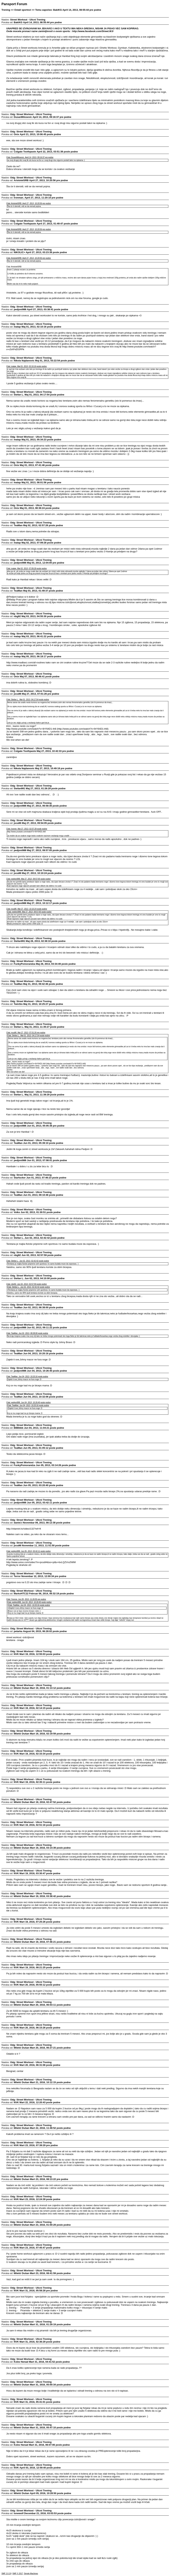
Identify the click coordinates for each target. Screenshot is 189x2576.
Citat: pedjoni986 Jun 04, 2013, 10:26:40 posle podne (28, 1402)
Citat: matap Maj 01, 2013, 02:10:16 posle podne (26, 366)
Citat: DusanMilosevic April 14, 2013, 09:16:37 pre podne (29, 157)
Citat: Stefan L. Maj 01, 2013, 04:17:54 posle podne (27, 699)
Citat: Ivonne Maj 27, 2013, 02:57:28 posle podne (26, 829)
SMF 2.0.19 (6, 2574)
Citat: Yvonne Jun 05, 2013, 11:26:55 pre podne (26, 1599)
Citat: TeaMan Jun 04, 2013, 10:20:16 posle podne (27, 1376)
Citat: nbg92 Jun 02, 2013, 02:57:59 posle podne (26, 1284)
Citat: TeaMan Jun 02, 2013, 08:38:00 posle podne (27, 1333)
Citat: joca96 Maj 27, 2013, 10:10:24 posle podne (26, 909)
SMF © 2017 (18, 2574)
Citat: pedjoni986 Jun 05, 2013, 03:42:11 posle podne (28, 1551)
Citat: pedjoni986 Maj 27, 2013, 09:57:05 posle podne (28, 879)
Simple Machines (31, 2574)
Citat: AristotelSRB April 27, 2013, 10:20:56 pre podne (28, 203)
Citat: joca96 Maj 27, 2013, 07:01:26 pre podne (25, 1033)
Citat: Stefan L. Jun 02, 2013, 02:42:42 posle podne (27, 1261)
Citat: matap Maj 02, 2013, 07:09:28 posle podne (26, 568)
